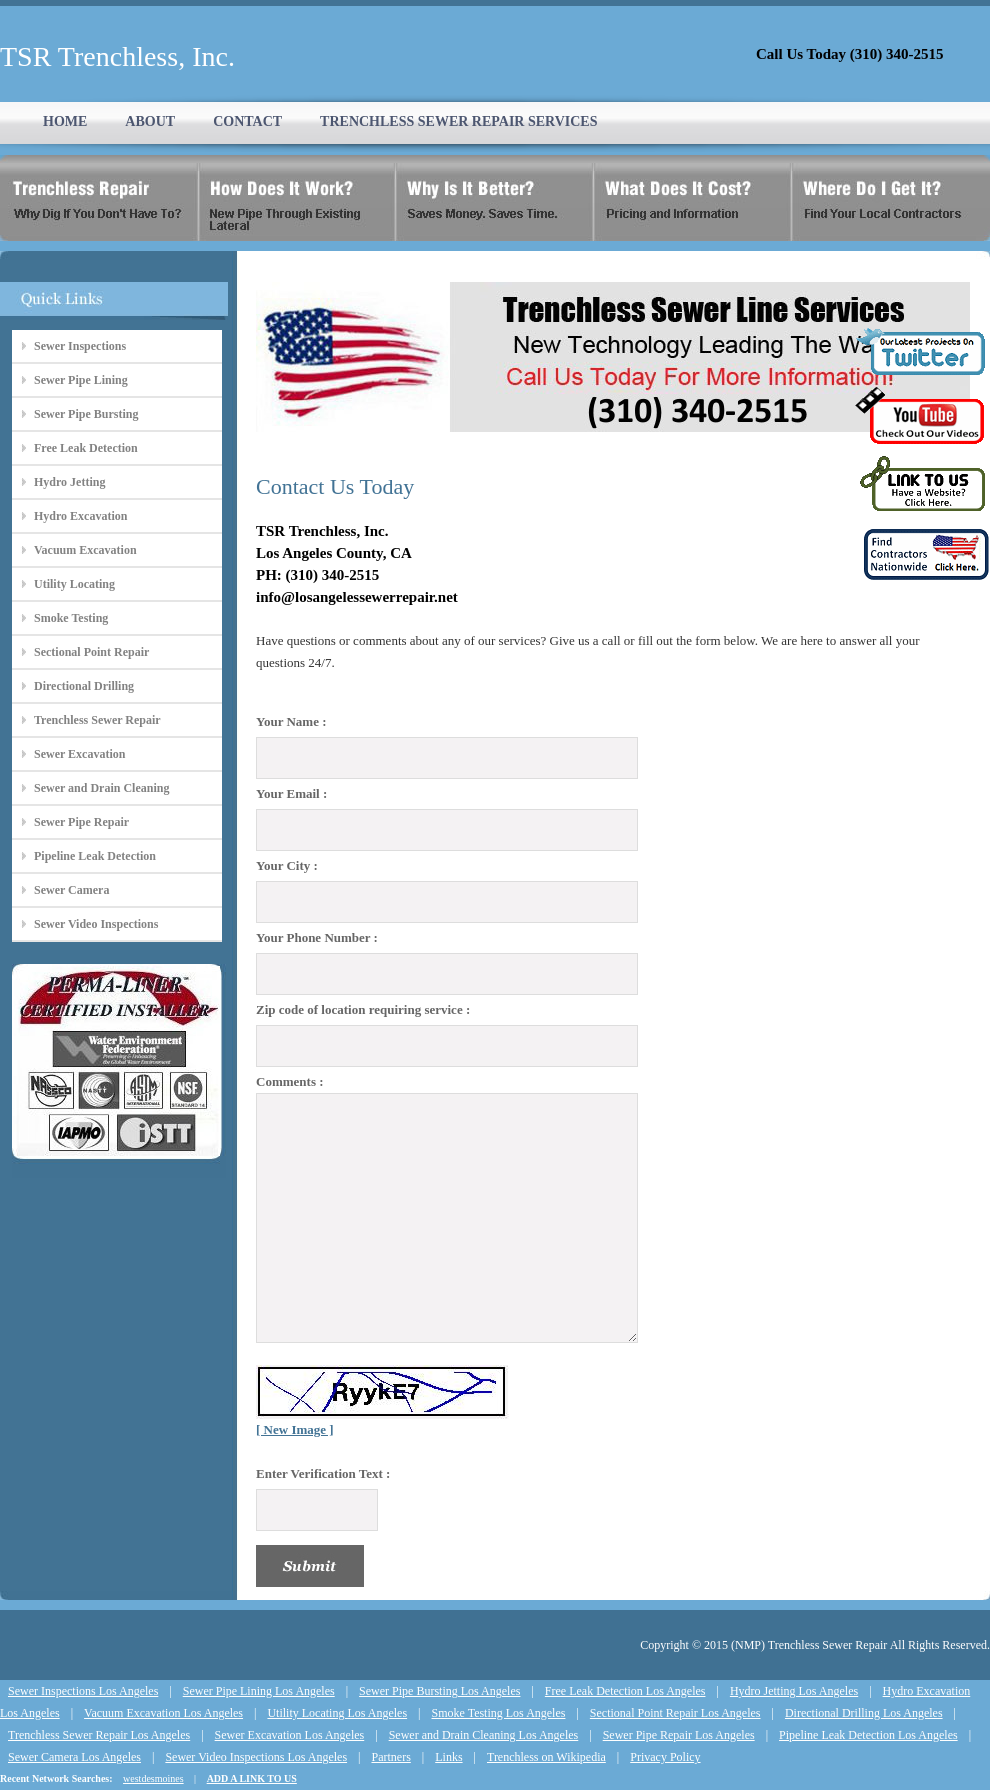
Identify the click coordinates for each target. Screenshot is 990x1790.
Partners (390, 1757)
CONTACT (247, 121)
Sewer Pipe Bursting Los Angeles (439, 1691)
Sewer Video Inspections (96, 924)
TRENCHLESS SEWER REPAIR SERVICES (458, 121)
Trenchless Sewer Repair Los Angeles (99, 1735)
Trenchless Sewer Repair (97, 720)
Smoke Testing (71, 618)
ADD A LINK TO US (252, 1778)
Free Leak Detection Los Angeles (625, 1691)
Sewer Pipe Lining (81, 380)
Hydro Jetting (69, 482)
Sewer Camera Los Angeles (74, 1757)
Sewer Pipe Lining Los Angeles (259, 1691)
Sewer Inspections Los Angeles (83, 1691)
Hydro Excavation (80, 516)
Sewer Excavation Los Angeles (290, 1735)
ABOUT (150, 121)
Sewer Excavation (79, 754)
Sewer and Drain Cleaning (101, 788)
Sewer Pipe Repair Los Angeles (679, 1735)
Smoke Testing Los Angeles (499, 1713)
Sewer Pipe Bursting (86, 414)
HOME (65, 121)
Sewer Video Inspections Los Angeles (256, 1757)
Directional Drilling (84, 686)
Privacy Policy (665, 1757)
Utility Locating (74, 584)
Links (448, 1757)
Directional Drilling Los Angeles (864, 1713)
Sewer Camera (71, 890)
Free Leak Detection (86, 448)
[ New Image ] (295, 1429)
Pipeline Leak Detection (95, 856)
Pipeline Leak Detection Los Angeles (868, 1735)
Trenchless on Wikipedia (546, 1757)
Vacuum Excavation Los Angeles (163, 1713)
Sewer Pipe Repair (81, 822)
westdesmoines (153, 1778)
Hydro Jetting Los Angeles (794, 1691)
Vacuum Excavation (85, 550)
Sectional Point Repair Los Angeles (675, 1713)
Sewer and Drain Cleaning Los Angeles (484, 1735)
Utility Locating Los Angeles (337, 1713)
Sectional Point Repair (91, 652)
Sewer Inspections (80, 346)
